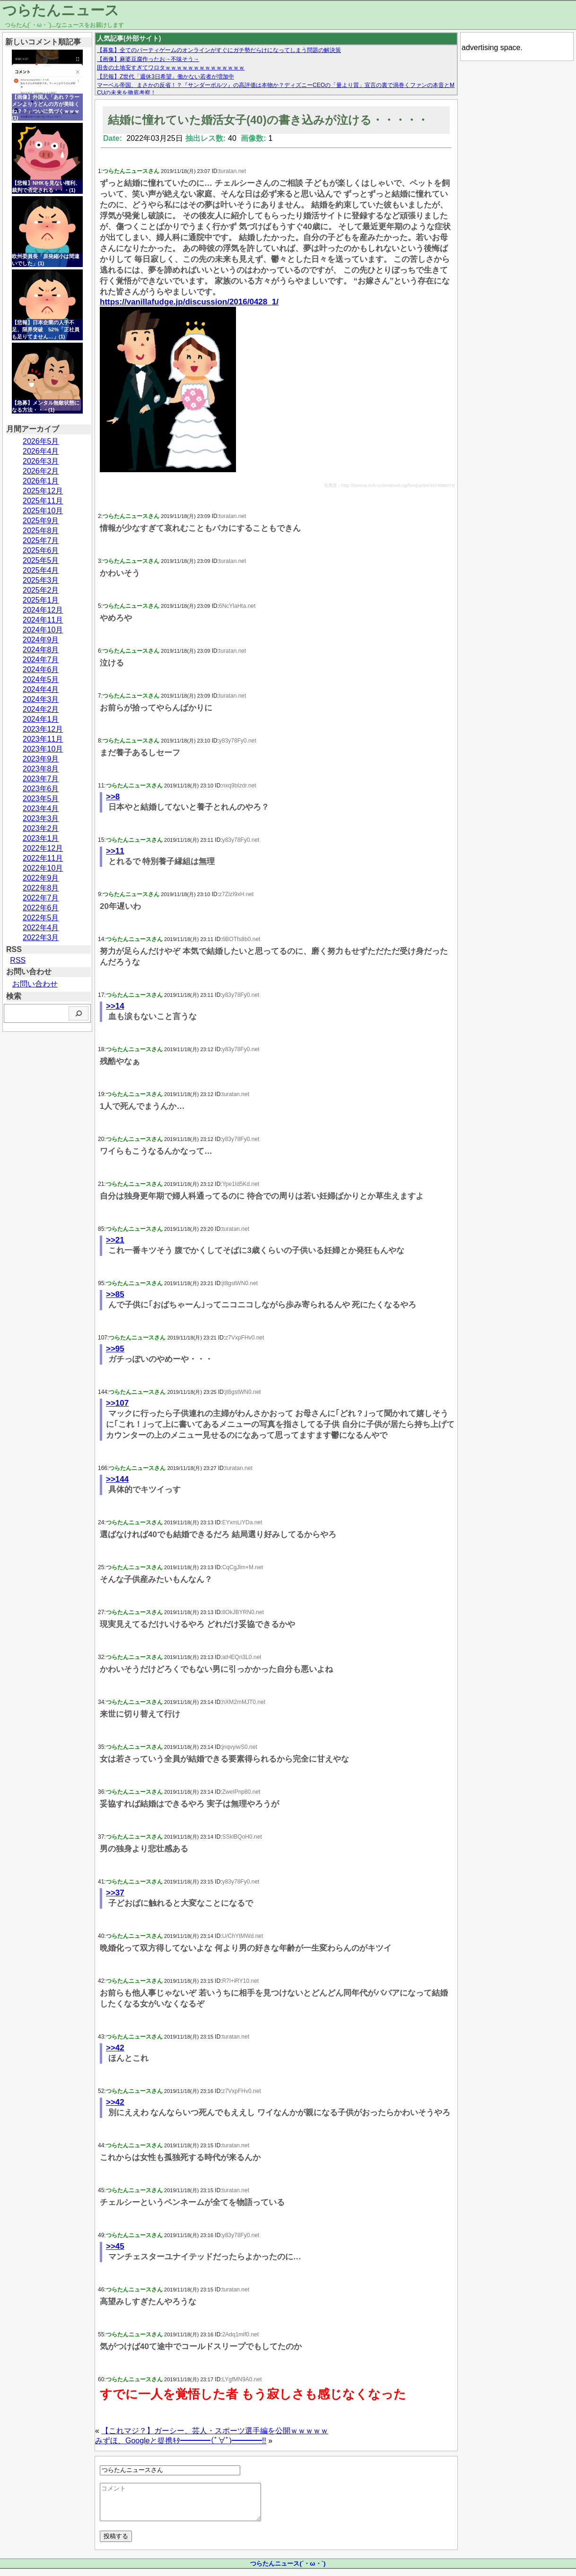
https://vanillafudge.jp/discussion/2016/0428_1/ (189, 301)
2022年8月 (41, 888)
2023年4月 (41, 808)
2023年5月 (41, 799)
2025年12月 (43, 491)
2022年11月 (43, 858)
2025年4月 (41, 570)
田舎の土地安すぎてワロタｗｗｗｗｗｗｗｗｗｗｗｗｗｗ (170, 67)
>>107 (117, 1403)
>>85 (115, 1294)
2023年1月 (41, 838)
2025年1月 (41, 600)
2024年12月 (43, 610)
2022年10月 (43, 868)
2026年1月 (41, 481)
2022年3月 (41, 938)
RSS (18, 960)
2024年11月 (43, 620)
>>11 (115, 851)
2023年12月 (43, 729)
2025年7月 (41, 540)
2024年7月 (41, 660)
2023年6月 (41, 789)
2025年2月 (41, 590)
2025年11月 (43, 501)
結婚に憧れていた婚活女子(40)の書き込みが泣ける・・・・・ (268, 119)
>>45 (115, 2246)
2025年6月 (41, 550)
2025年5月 (41, 560)
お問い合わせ (35, 984)
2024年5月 (41, 679)
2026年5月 (41, 441)
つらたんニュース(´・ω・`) (287, 2570)
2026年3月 (41, 461)
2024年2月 (41, 709)
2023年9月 (41, 759)
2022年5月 (41, 918)
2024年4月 (41, 689)
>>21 (115, 1240)
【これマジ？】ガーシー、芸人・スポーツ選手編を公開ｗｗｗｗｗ (214, 2431)
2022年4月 (41, 928)
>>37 (115, 1892)
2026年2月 (41, 471)
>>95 (115, 1348)
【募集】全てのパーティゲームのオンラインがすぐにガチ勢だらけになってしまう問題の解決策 (219, 50)
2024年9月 (41, 640)
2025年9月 (41, 521)
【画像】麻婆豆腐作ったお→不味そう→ (148, 59)
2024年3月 (41, 699)
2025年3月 (41, 580)
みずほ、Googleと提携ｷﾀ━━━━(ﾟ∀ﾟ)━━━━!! (180, 2441)
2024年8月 (41, 650)
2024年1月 (41, 719)
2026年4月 (41, 451)
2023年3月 (41, 818)
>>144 (117, 1479)
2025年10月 (43, 511)
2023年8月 (41, 769)
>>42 (115, 2047)
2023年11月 (43, 739)
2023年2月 (41, 828)
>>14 (115, 1006)
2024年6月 (41, 670)
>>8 (113, 796)
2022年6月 (41, 908)
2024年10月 (43, 630)
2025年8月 (41, 531)
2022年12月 (43, 848)
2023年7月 (41, 779)
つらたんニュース (60, 10)
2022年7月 (41, 898)
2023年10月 (43, 749)
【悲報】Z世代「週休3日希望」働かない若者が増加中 (165, 76)
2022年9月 (41, 878)
